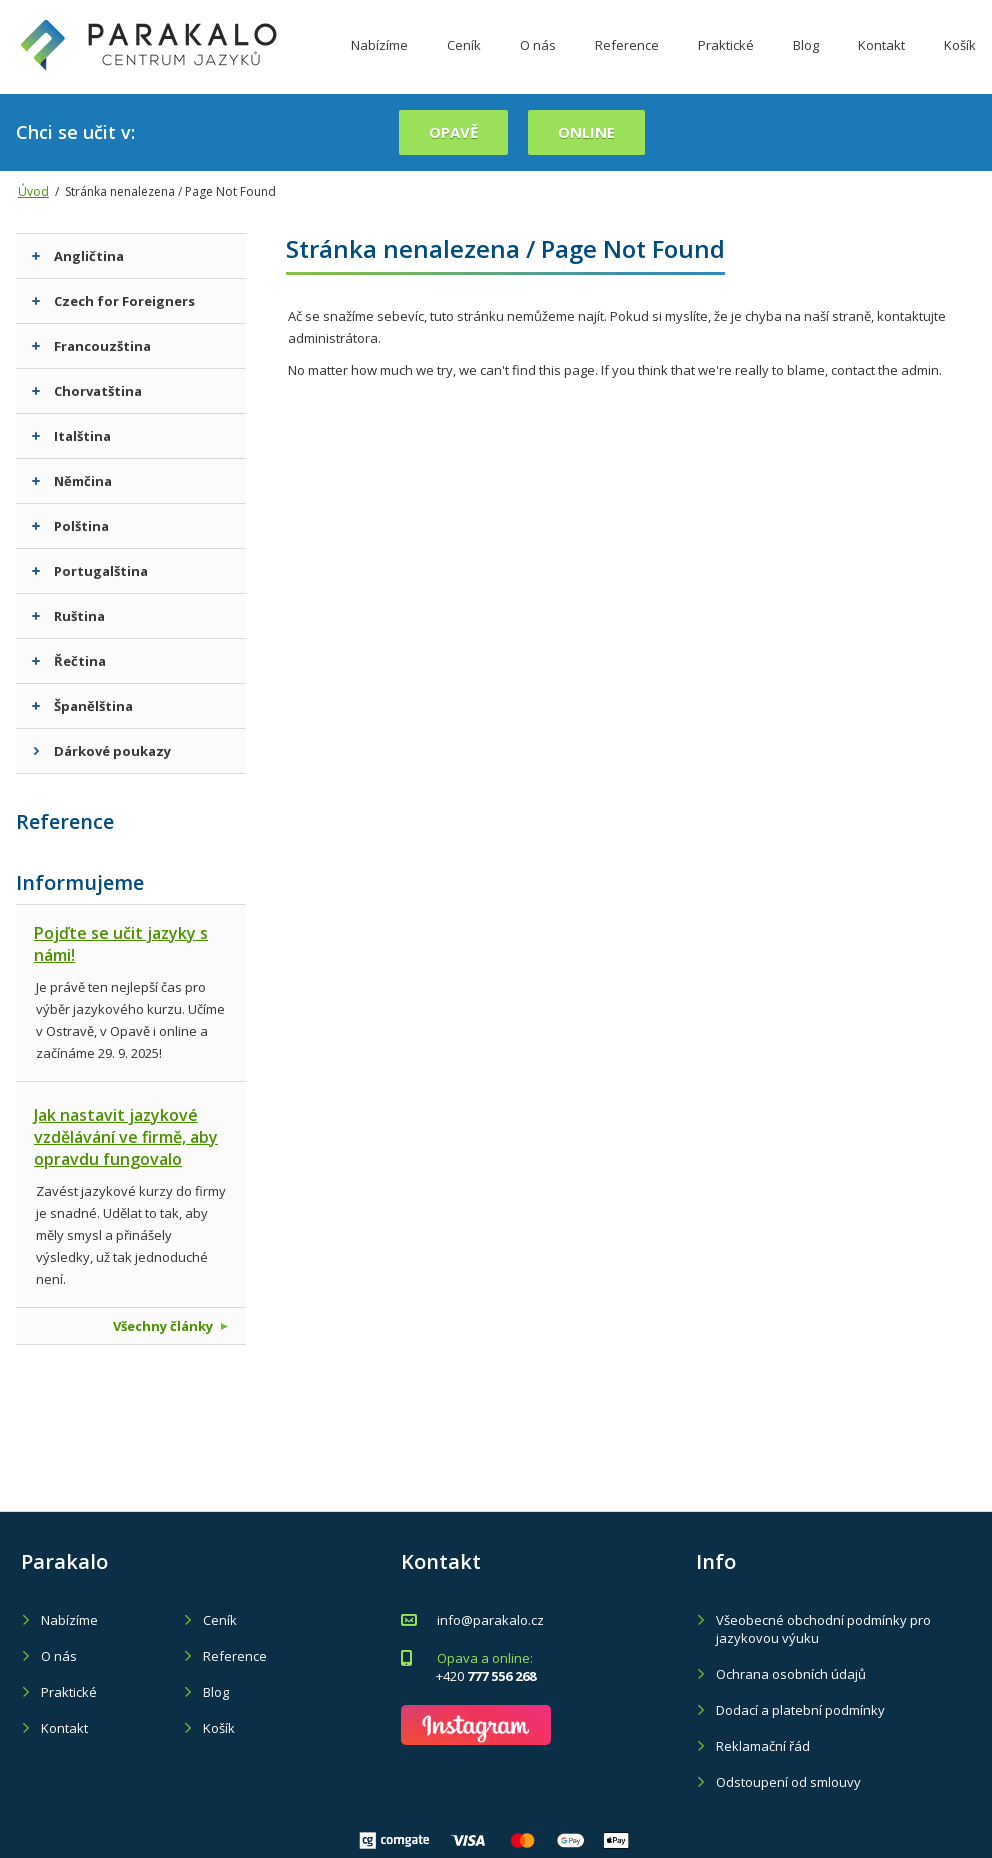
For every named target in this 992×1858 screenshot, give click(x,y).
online (586, 132)
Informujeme (80, 882)
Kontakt (881, 63)
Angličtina (78, 256)
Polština (70, 526)
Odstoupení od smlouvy (788, 1782)
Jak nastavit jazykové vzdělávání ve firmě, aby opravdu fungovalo (126, 1137)
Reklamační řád (763, 1746)
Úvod (33, 191)
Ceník (464, 63)
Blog (806, 63)
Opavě (453, 132)
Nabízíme (379, 63)
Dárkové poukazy (101, 751)
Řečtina (69, 661)
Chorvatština (87, 391)
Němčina (72, 481)
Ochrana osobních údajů (791, 1674)
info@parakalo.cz (490, 1620)
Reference (627, 63)
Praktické (726, 63)
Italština (71, 436)
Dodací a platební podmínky (800, 1710)
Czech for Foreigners (113, 301)
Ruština (68, 616)
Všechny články (170, 1326)
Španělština (82, 706)
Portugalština (90, 571)
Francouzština (91, 346)
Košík (960, 63)
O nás (538, 63)
